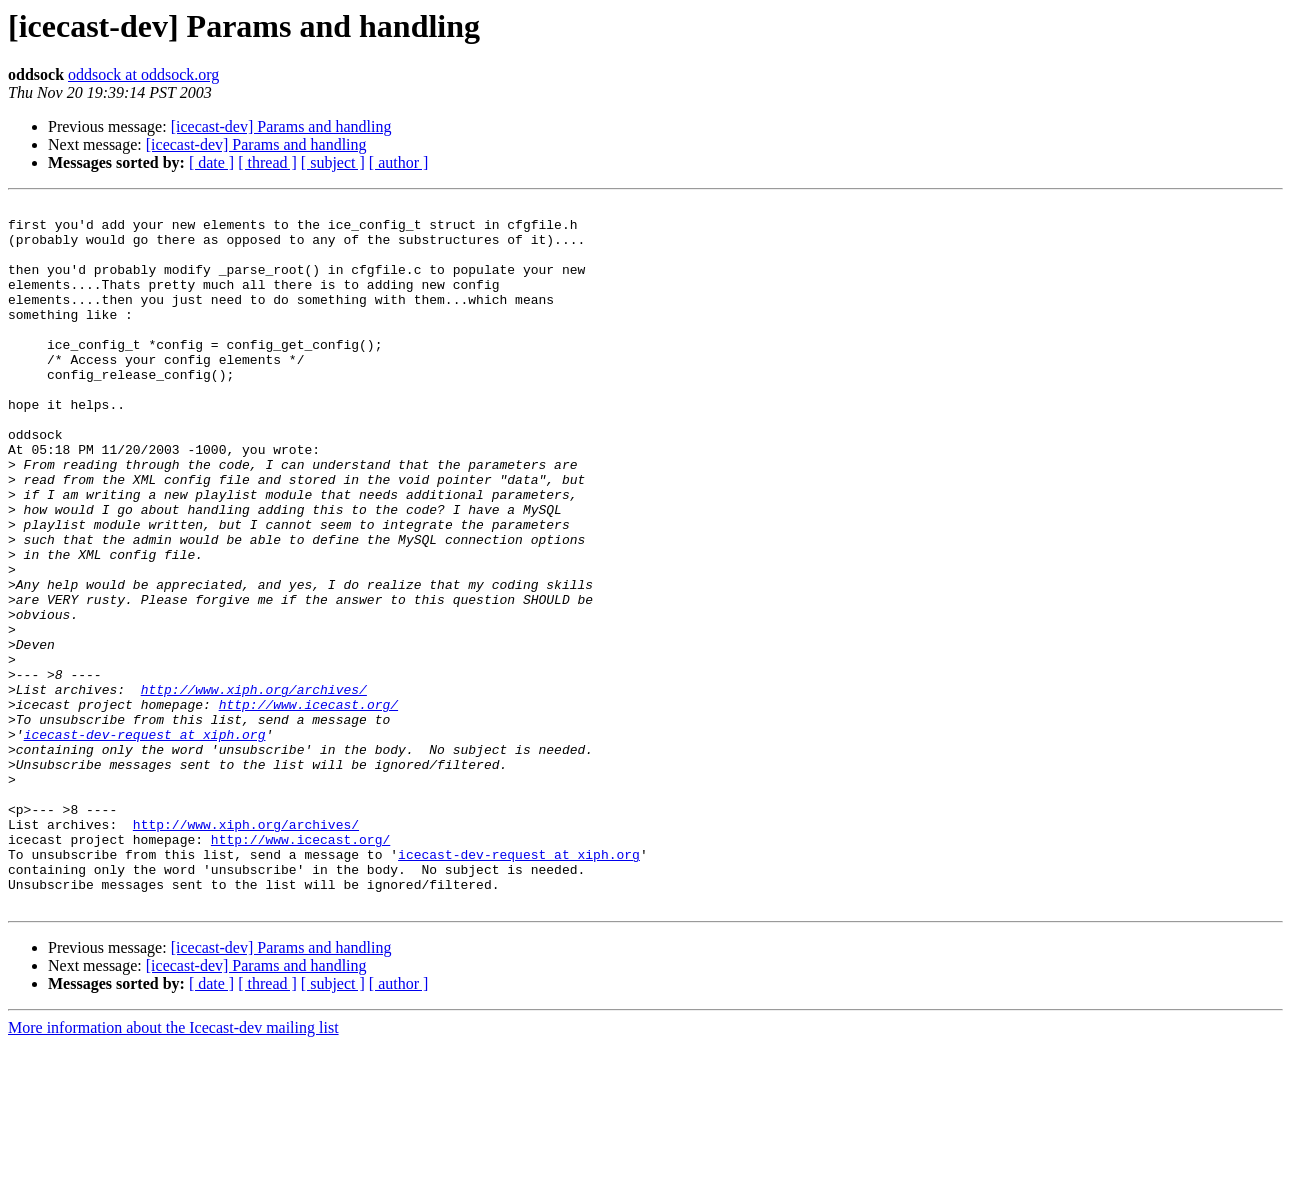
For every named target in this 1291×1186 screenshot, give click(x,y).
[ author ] (399, 162)
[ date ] (211, 162)
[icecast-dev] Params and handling (281, 126)
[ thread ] (267, 162)
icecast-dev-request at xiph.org (145, 842)
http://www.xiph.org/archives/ (254, 788)
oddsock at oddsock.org (143, 74)
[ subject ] (333, 162)
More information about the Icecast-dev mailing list (173, 1168)
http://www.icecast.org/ (308, 806)
